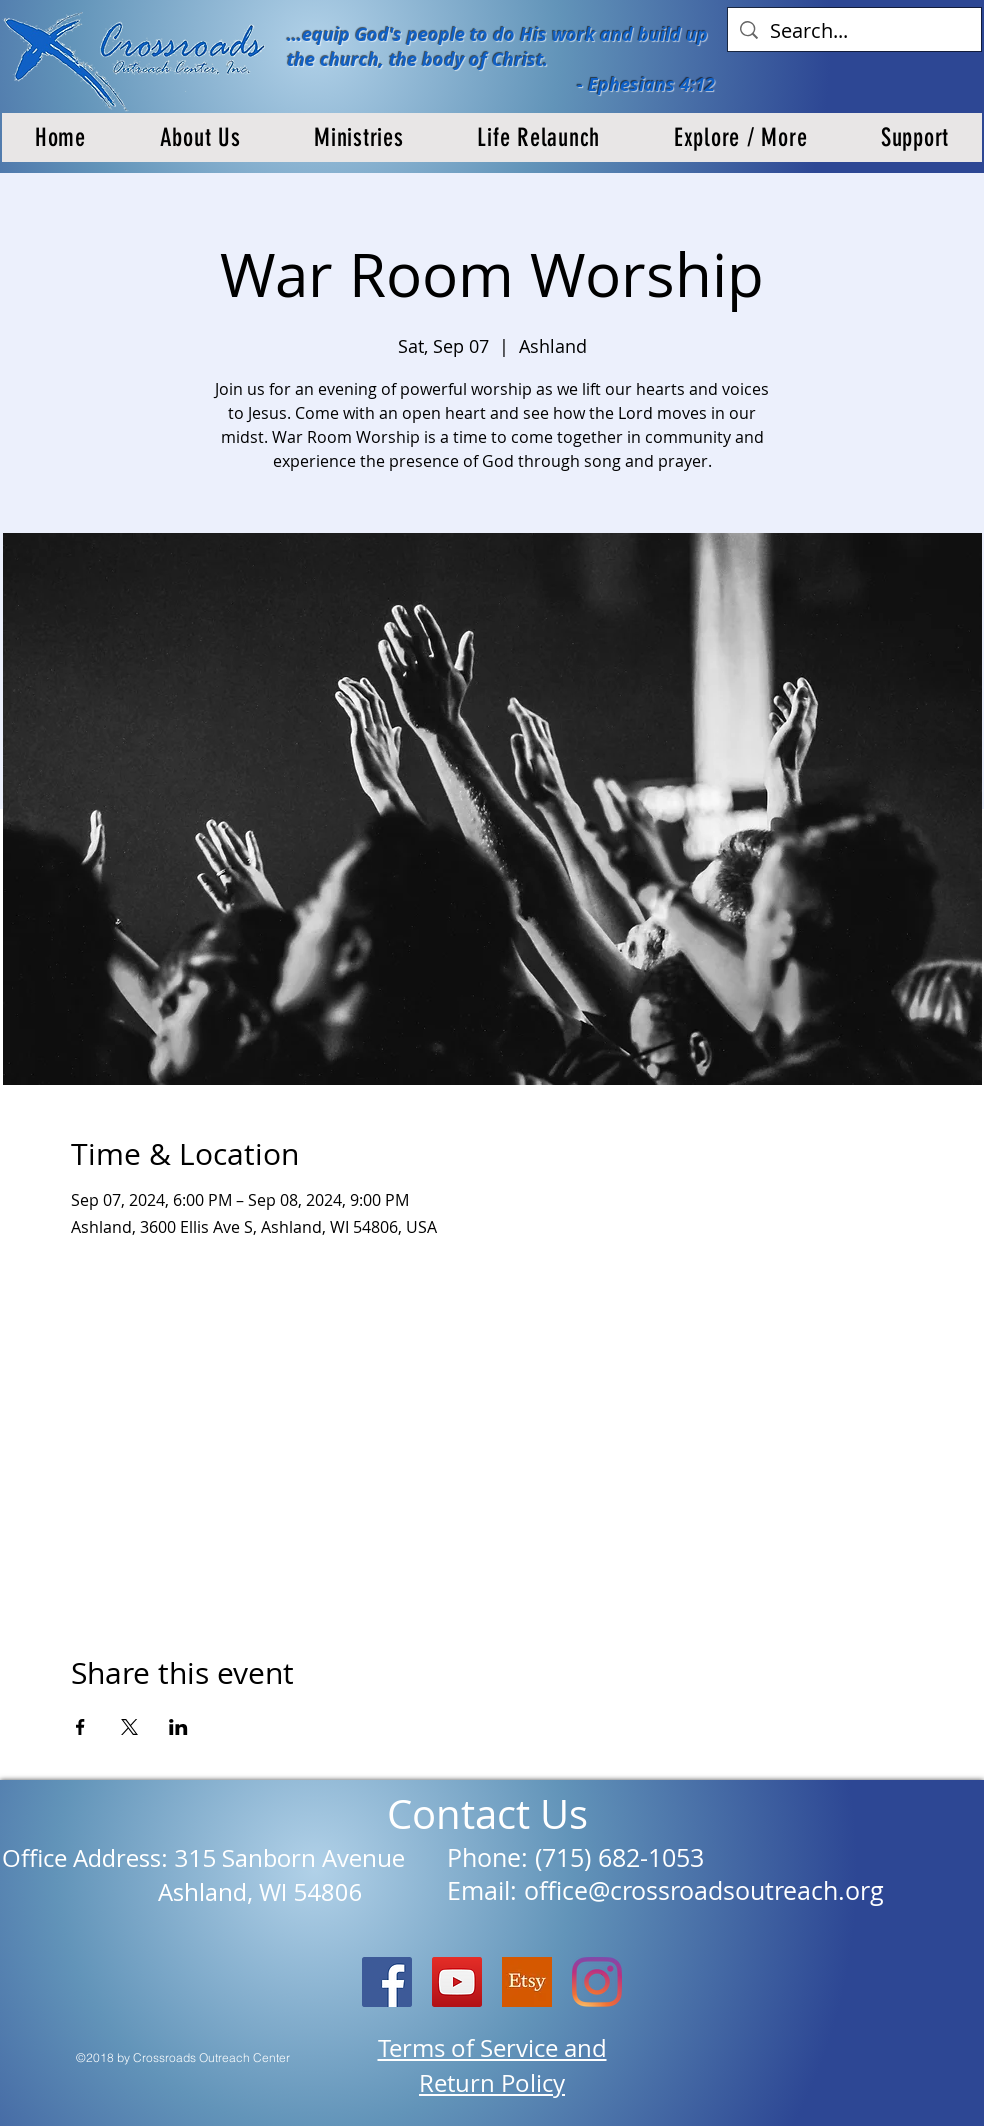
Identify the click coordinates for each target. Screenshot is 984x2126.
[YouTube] (457, 1982)
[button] (200, 137)
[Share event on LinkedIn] (178, 1727)
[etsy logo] (527, 1982)
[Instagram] (597, 1982)
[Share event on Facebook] (80, 1727)
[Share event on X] (129, 1727)
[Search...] (854, 31)
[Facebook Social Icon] (387, 1982)
